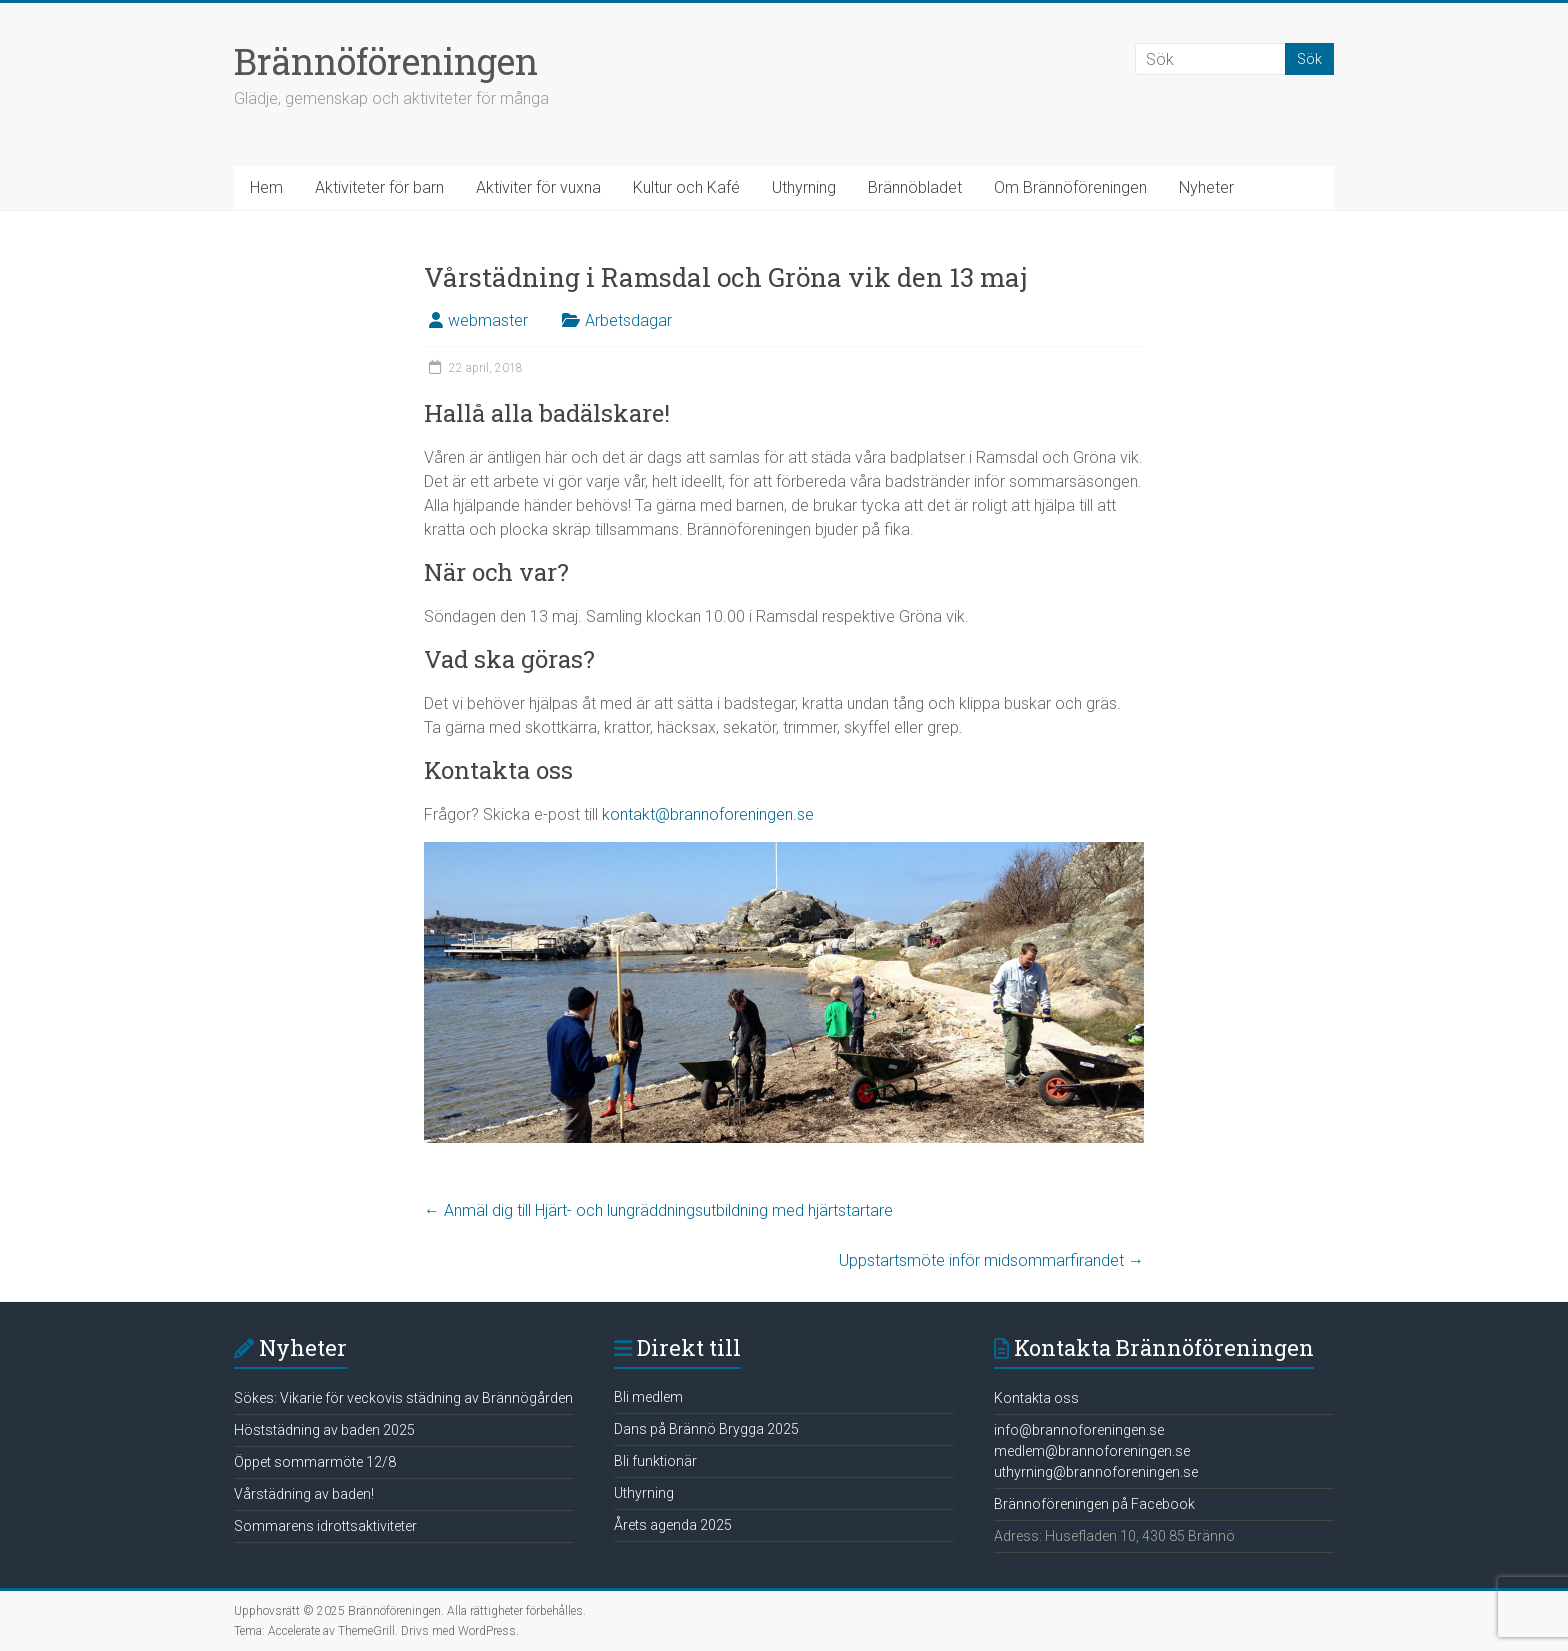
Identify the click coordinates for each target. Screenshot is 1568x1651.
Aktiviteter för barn (379, 187)
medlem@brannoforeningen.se (1092, 1451)
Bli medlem (648, 1397)
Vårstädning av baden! (304, 1494)
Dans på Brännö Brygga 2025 (706, 1429)
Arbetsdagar (628, 320)
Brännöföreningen (386, 61)
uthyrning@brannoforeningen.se (1096, 1472)
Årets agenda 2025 (673, 1525)
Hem (266, 187)
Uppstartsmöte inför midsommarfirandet (991, 1260)
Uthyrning (804, 187)
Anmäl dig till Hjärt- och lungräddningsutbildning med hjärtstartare (658, 1210)
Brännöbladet (915, 187)
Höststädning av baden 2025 (324, 1430)
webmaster (488, 320)
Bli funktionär (655, 1461)
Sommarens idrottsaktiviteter (325, 1526)
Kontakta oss (1036, 1398)
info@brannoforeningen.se (1079, 1430)
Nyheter (1206, 187)
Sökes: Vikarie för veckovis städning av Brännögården (403, 1398)
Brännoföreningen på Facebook (1094, 1504)
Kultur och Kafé (686, 187)
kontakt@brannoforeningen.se (708, 814)
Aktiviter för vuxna (538, 187)
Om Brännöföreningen (1070, 187)
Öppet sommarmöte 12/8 (315, 1462)
